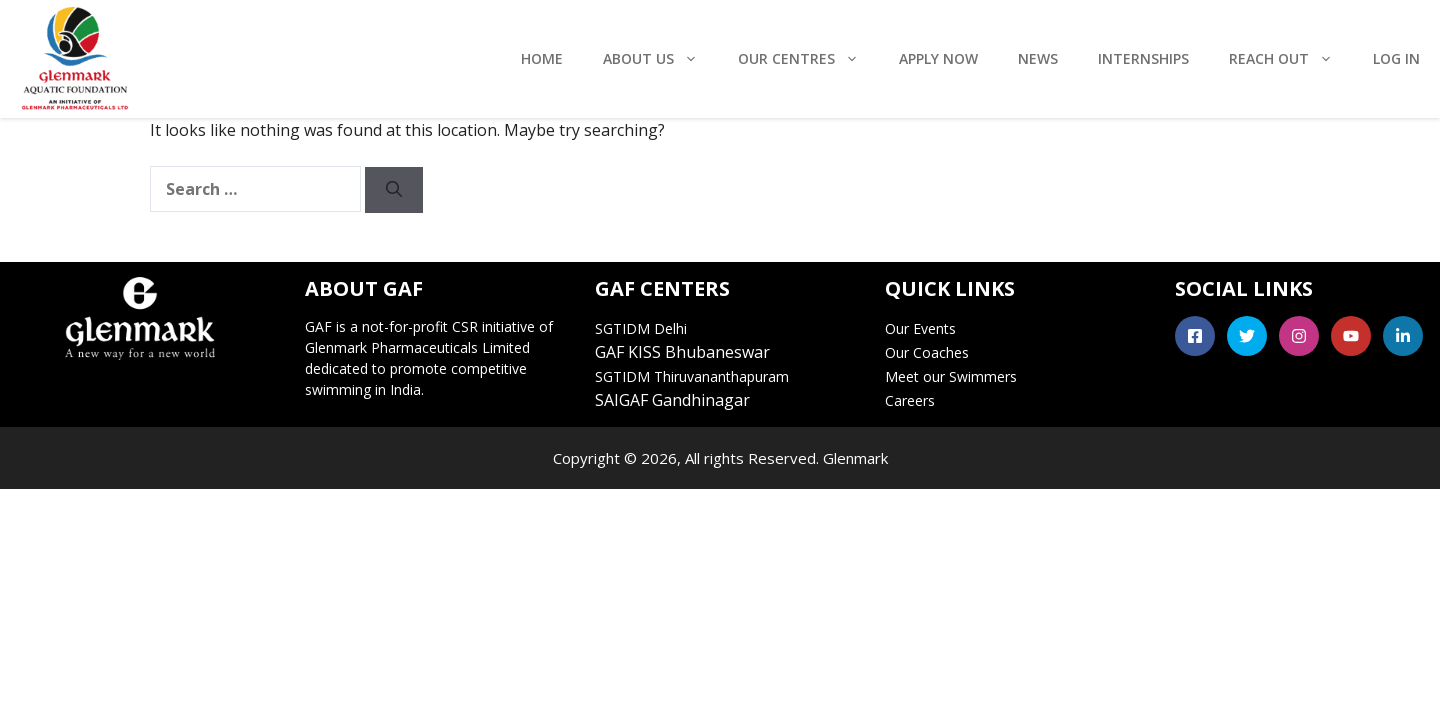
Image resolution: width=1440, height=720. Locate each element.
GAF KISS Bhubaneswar (682, 352)
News (1038, 58)
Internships (1143, 58)
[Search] (394, 190)
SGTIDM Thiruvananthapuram (692, 376)
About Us (660, 59)
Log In (1396, 58)
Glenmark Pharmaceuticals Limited (417, 347)
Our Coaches (927, 352)
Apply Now (938, 58)
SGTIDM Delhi (641, 328)
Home (542, 58)
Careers (910, 400)
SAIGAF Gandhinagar (672, 400)
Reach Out (1291, 59)
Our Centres (808, 59)
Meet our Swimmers (951, 376)
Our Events (920, 328)
